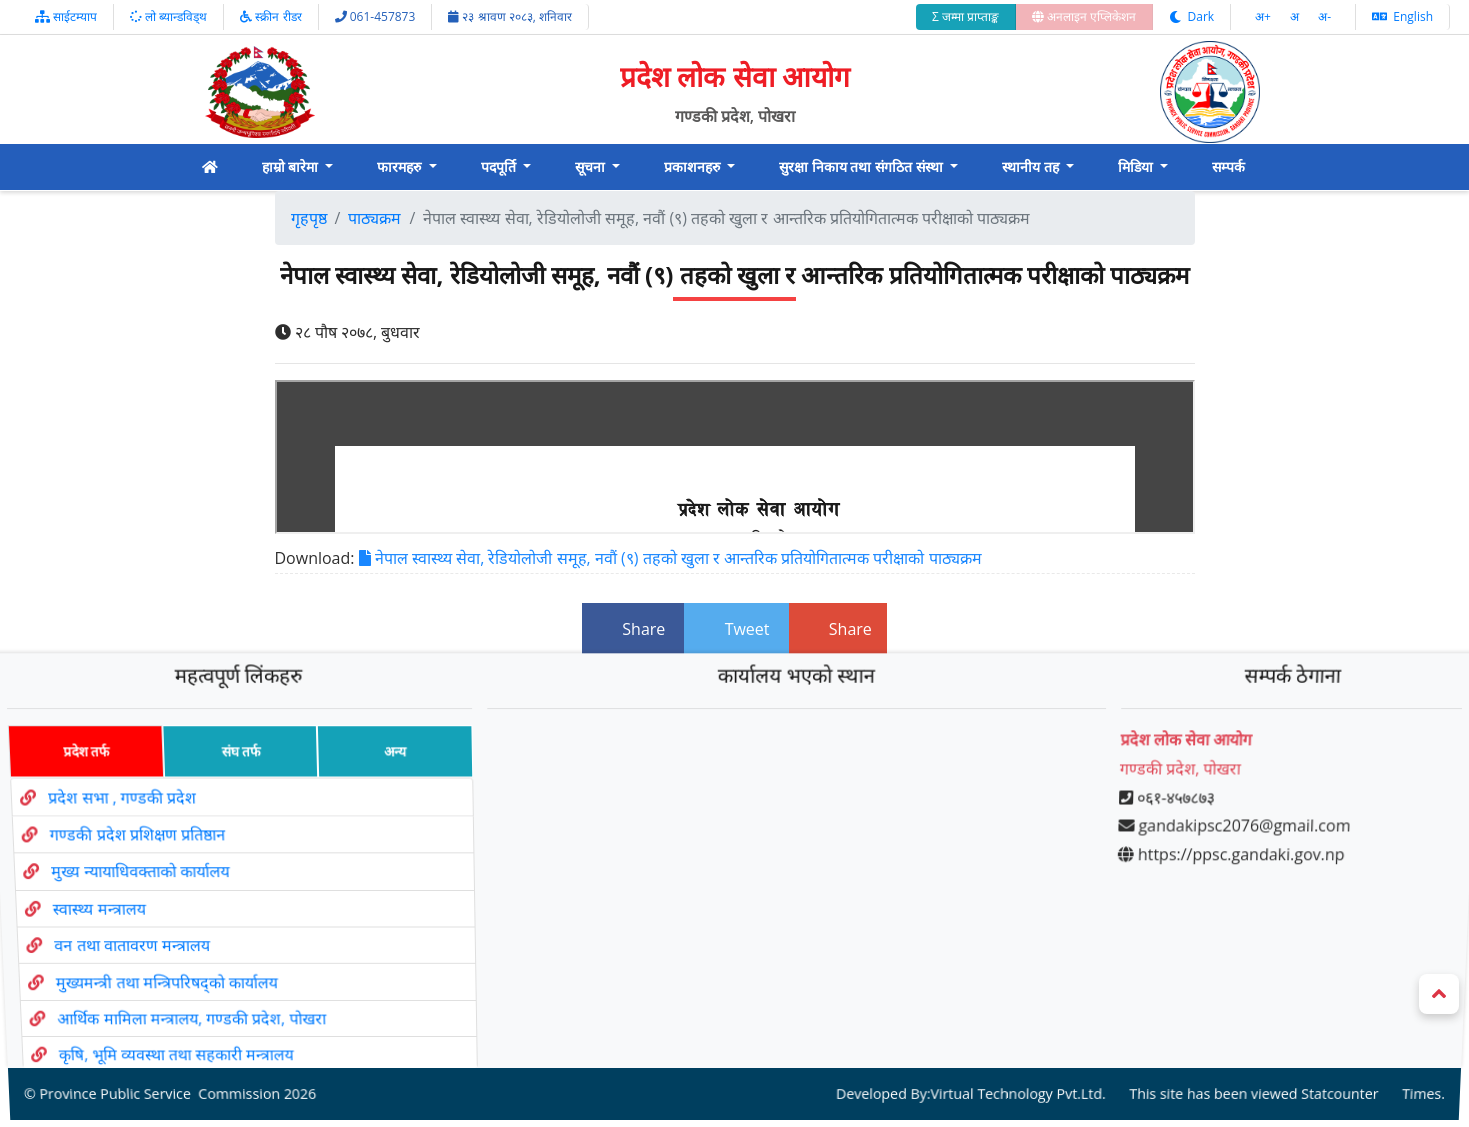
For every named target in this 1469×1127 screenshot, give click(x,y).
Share (633, 629)
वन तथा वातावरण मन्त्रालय (139, 931)
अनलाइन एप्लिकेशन (1084, 16)
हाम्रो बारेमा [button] (292, 166)
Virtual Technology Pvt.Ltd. (1007, 1036)
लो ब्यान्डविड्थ (168, 16)
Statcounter (1314, 1036)
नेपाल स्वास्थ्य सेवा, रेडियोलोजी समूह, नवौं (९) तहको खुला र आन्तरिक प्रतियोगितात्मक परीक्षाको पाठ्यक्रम (670, 558)
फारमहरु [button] (401, 166)
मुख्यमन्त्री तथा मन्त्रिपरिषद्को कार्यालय (177, 957)
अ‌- (1324, 16)
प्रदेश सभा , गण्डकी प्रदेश (110, 819)
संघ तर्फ (225, 783)
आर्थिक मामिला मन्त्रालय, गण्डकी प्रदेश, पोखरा (206, 983)
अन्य (384, 783)
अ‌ (1296, 16)
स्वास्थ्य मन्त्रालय (101, 904)
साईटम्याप (66, 16)
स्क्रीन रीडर (270, 16)
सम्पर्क (1228, 166)
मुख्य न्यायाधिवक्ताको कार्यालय (138, 876)
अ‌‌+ (1264, 16)
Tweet (736, 629)
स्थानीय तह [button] (1032, 166)
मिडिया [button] (1137, 166)
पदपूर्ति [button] (500, 166)
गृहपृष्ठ (309, 218)
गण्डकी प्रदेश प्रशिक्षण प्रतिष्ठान (130, 848)
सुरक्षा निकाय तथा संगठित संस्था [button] (862, 166)
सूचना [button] (592, 166)
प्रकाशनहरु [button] (694, 166)
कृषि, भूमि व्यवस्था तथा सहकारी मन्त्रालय (195, 1009)
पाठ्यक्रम (374, 218)
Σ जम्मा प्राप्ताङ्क (965, 16)
